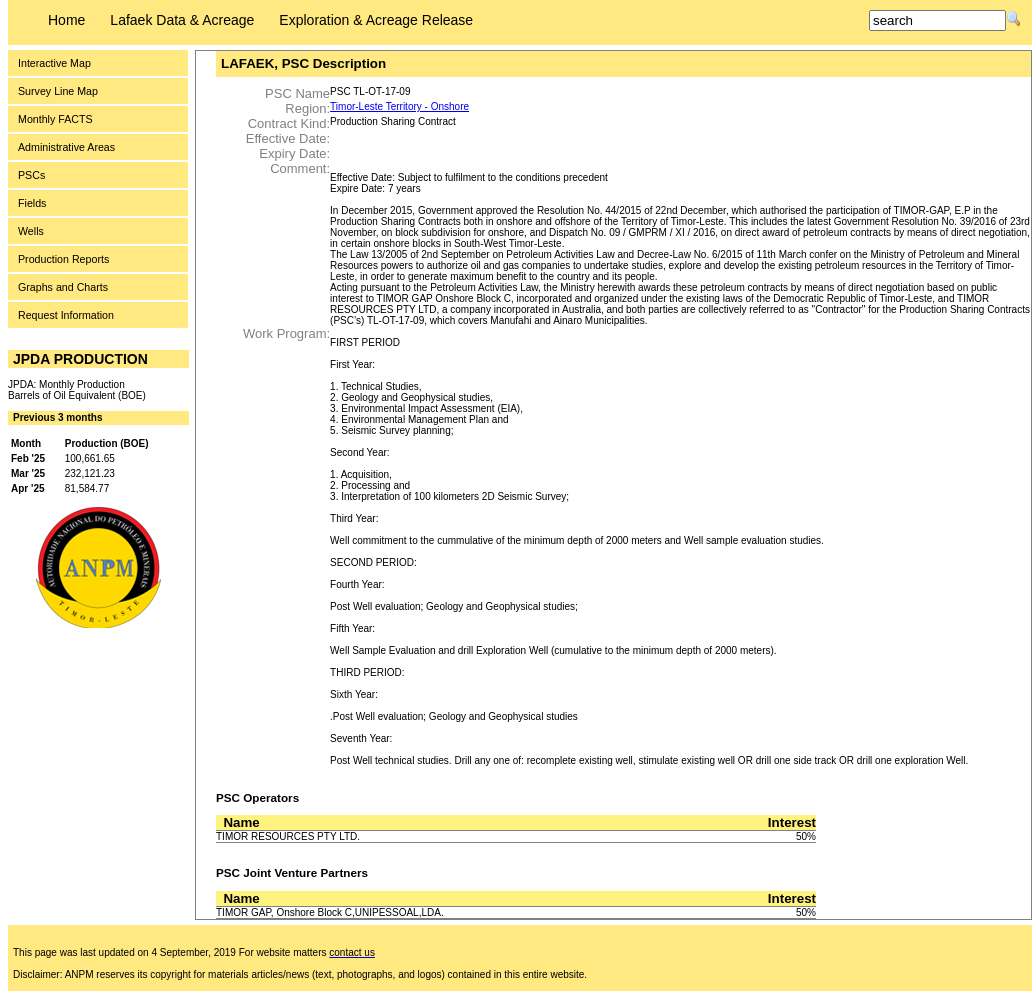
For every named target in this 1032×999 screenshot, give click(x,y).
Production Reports (63, 259)
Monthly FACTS (55, 119)
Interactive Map (54, 63)
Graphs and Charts (63, 287)
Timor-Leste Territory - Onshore (399, 106)
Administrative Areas (66, 147)
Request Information (66, 315)
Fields (32, 203)
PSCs (31, 175)
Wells (31, 231)
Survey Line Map (58, 91)
